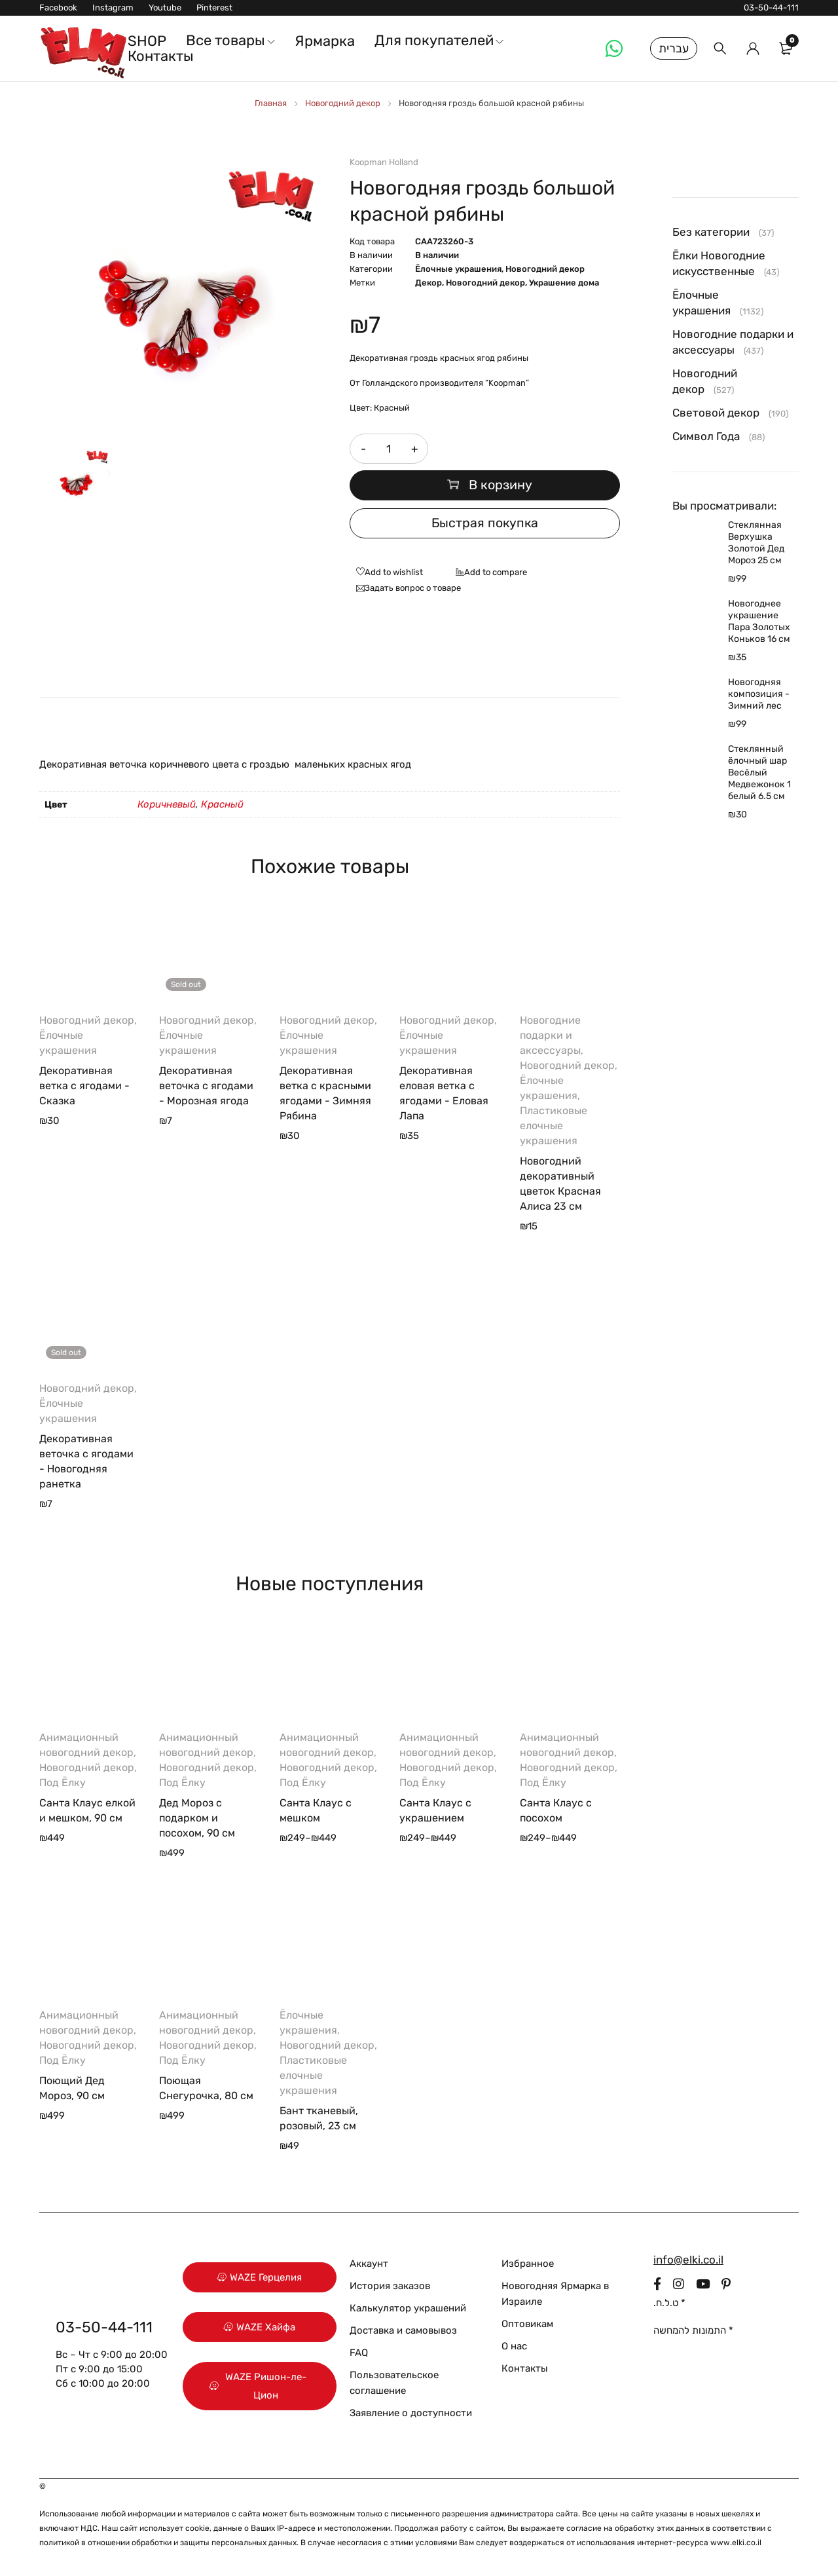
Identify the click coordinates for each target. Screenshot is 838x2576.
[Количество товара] (389, 449)
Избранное (527, 2263)
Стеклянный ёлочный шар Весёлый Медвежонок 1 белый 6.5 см (759, 772)
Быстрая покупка (484, 523)
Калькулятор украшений (408, 2308)
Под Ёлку (62, 1782)
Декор (428, 283)
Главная (271, 103)
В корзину (500, 485)
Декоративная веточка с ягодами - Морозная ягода (206, 1085)
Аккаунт (369, 2263)
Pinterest (214, 7)
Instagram (113, 7)
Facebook (58, 7)
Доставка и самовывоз (403, 2330)
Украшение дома (564, 283)
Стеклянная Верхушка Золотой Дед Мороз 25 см (756, 542)
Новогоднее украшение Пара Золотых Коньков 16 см (759, 621)
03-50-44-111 (771, 7)
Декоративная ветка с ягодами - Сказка (84, 1085)
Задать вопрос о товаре (413, 588)
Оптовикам (527, 2324)
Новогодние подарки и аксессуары (550, 1035)
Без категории (711, 231)
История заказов (390, 2286)
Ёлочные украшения (458, 269)
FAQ (359, 2353)
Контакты (524, 2368)
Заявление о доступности (411, 2413)
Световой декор (715, 412)
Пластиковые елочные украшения (553, 1125)
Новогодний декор (342, 103)
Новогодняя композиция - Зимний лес (759, 694)
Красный (222, 804)
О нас (514, 2346)
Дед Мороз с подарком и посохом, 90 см (197, 1818)
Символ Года (706, 436)
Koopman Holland (384, 162)
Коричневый (166, 804)
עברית (674, 48)
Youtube (165, 7)
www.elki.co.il (735, 2542)
